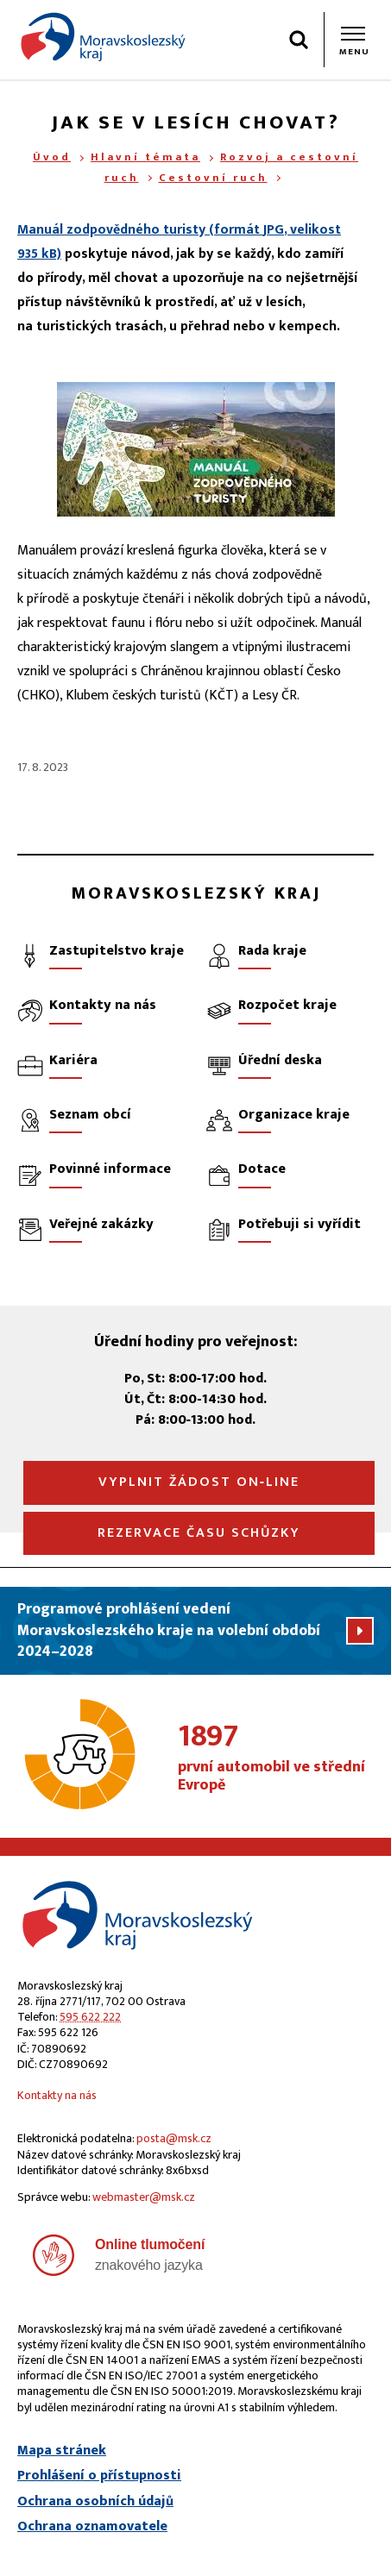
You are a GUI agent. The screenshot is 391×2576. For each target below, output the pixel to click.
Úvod (52, 156)
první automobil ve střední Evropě (276, 1758)
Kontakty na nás (57, 2095)
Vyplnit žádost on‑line (199, 1482)
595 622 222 (90, 2017)
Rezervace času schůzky (199, 1533)
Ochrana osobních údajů (95, 2502)
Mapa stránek (61, 2451)
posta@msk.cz (173, 2138)
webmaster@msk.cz (143, 2197)
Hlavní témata (145, 156)
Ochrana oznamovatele (92, 2527)
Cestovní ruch (213, 177)
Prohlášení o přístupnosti (99, 2476)
